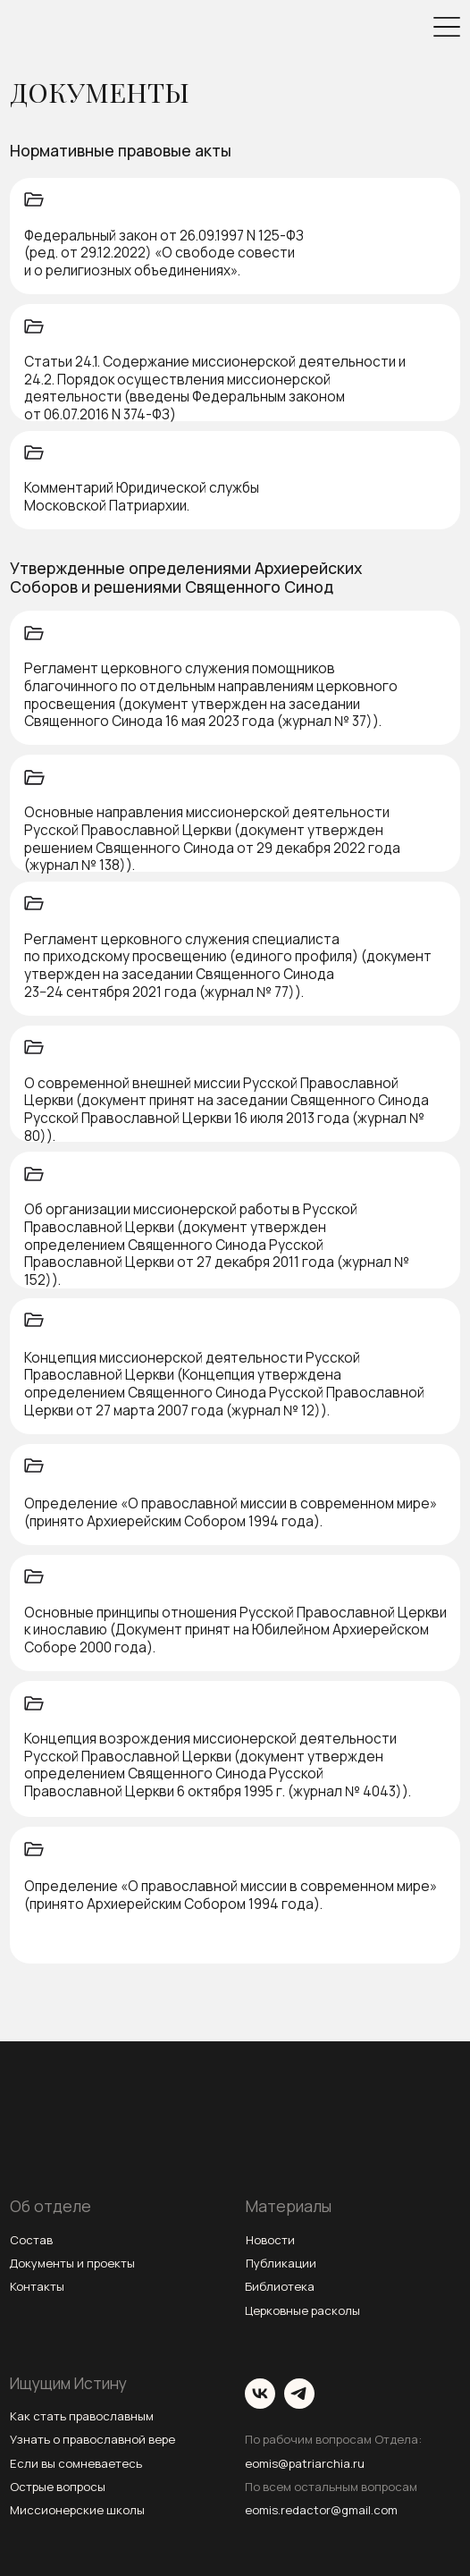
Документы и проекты (72, 2263)
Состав (31, 2240)
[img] (446, 26)
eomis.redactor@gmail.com (321, 2510)
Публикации (281, 2263)
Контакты (37, 2286)
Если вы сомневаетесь (76, 2463)
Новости (270, 2240)
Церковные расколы (302, 2310)
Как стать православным (82, 2416)
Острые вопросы (57, 2487)
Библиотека (280, 2286)
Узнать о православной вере (92, 2439)
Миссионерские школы (77, 2510)
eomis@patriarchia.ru (305, 2463)
